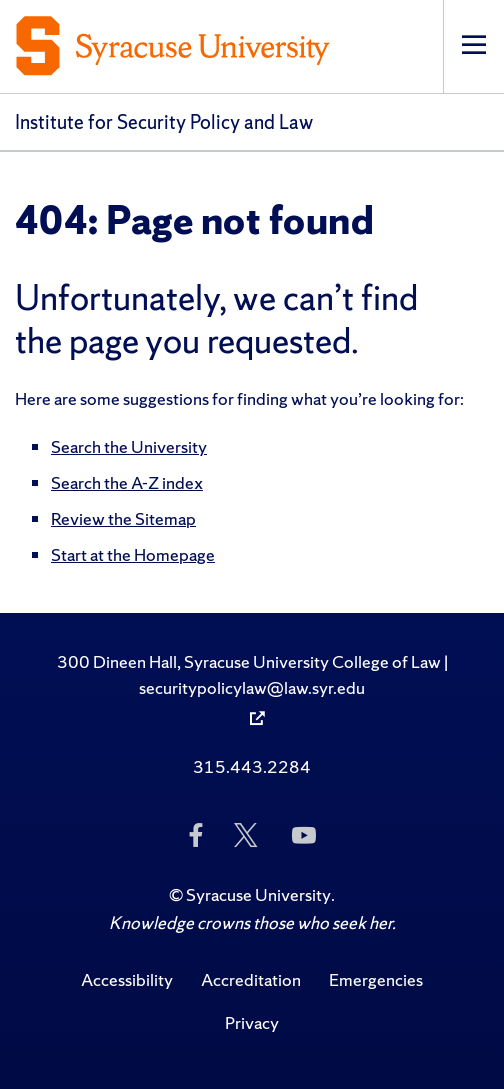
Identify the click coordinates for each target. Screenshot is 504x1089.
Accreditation (251, 979)
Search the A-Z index (127, 482)
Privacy (252, 1022)
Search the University (129, 446)
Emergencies (376, 979)
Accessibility (127, 979)
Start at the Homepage (133, 554)
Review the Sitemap (123, 518)
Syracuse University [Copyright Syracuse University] (258, 894)
